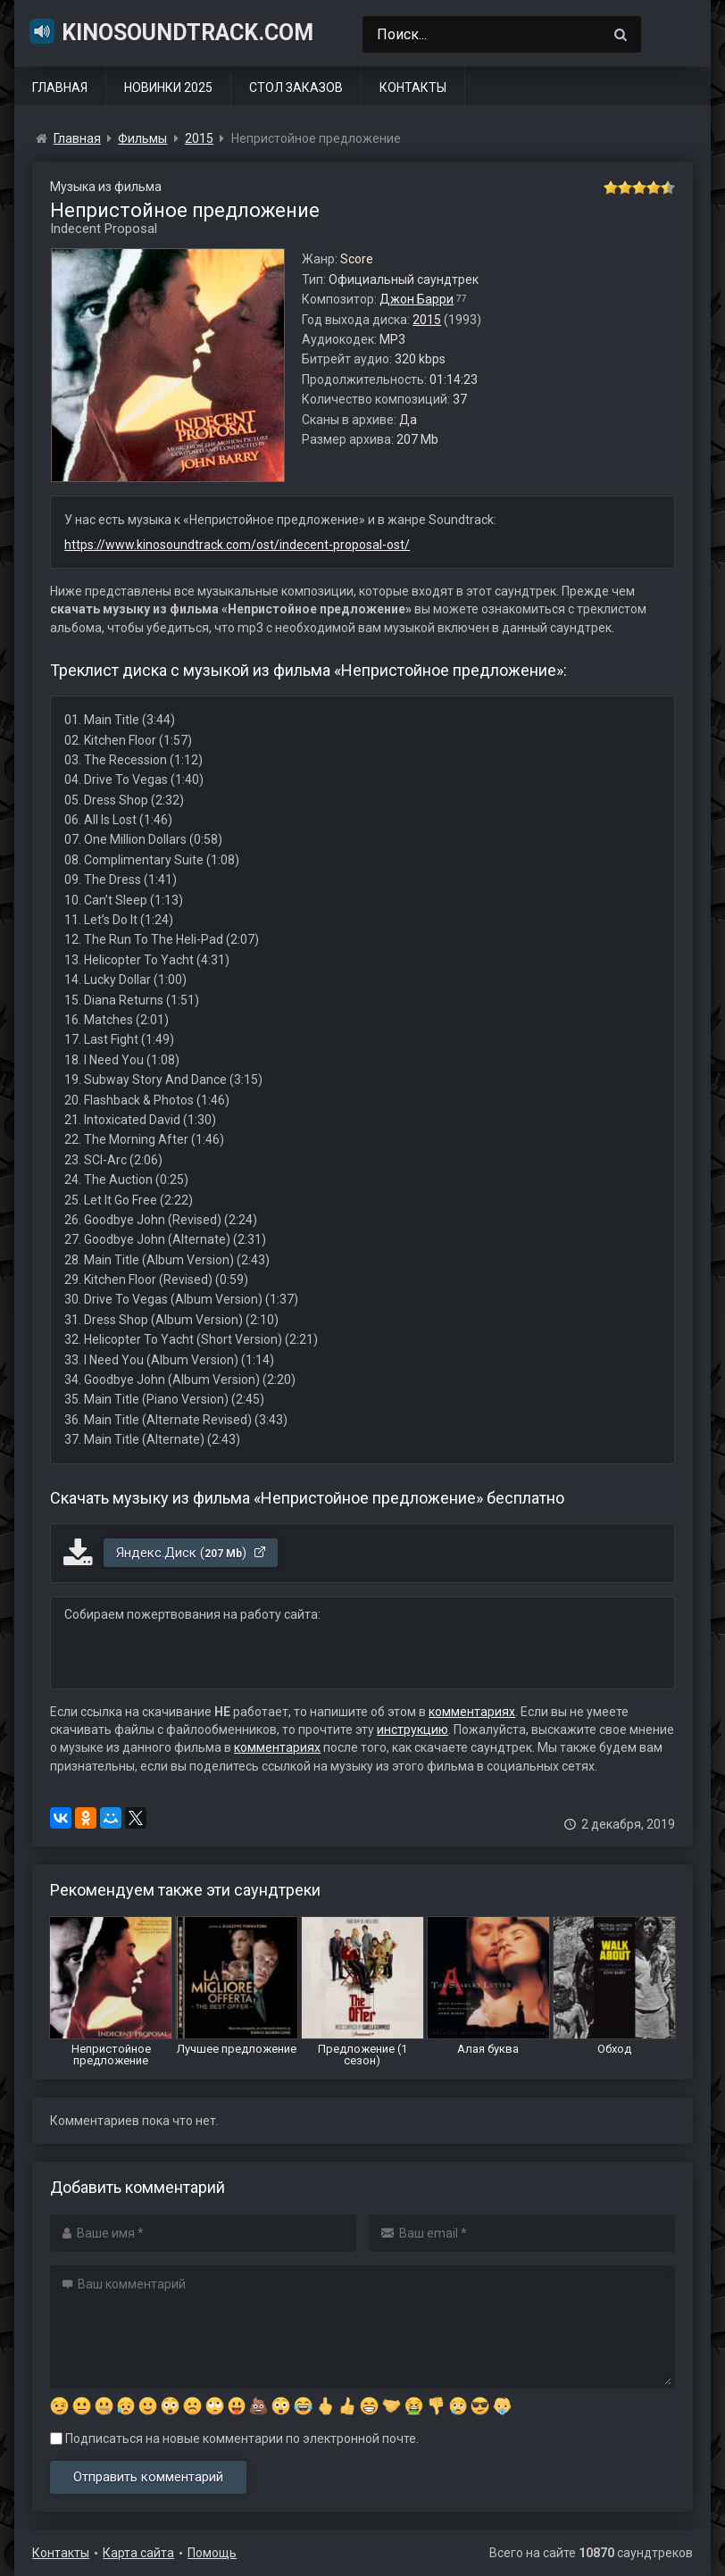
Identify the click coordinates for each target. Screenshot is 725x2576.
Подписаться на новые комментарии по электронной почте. (234, 2438)
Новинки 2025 (168, 87)
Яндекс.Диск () (191, 1553)
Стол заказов (296, 87)
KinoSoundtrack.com (170, 31)
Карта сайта (138, 2553)
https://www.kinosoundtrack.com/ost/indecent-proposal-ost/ (237, 545)
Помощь (212, 2553)
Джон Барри (416, 299)
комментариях (472, 1712)
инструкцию (412, 1729)
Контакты (412, 87)
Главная (60, 87)
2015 (426, 320)
